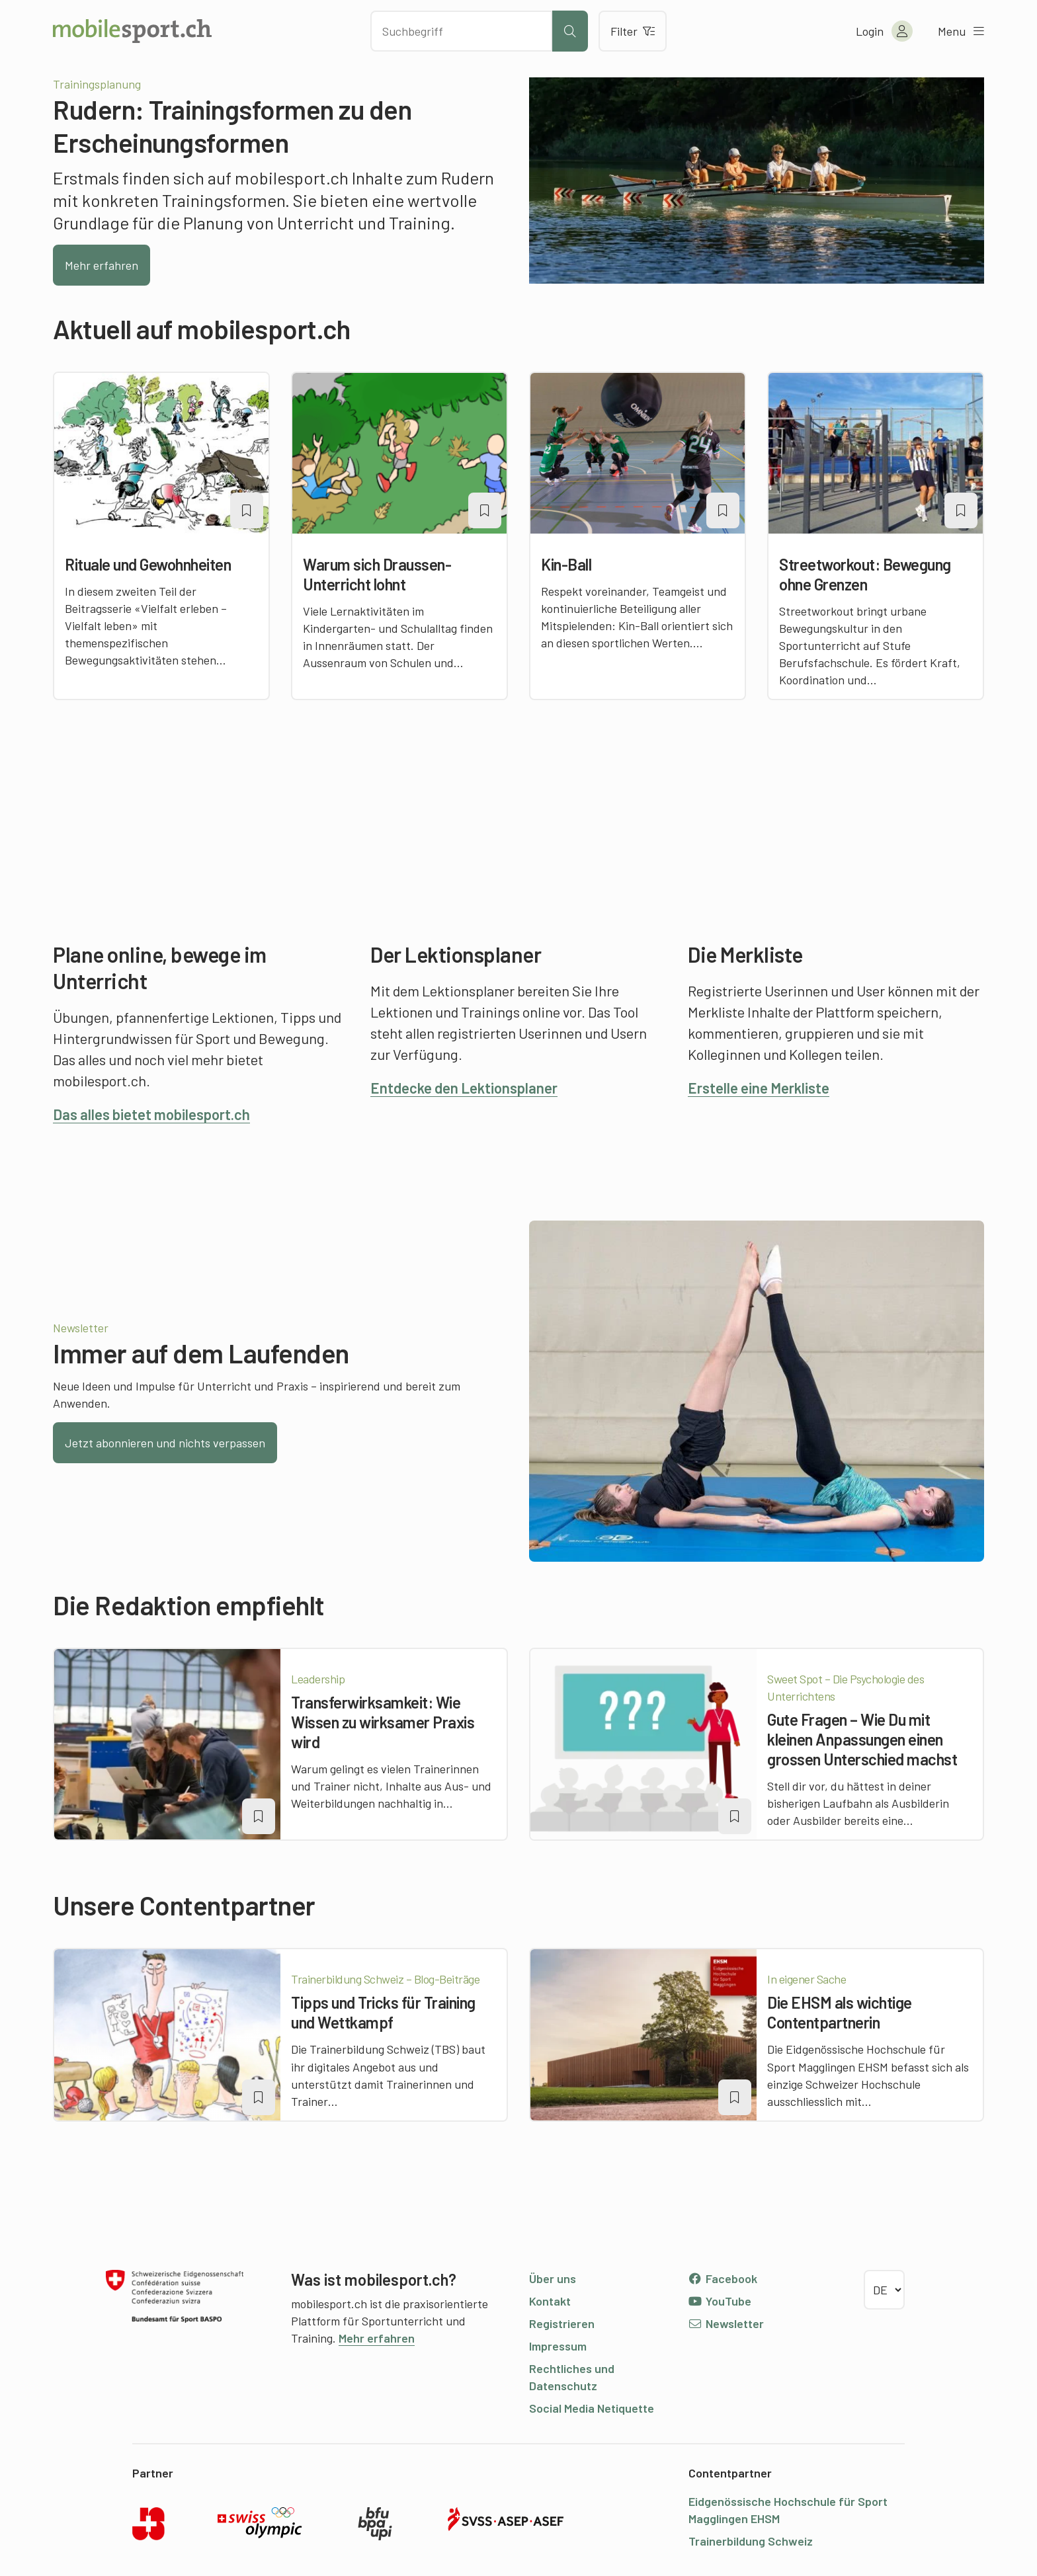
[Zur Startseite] (132, 31)
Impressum (558, 2346)
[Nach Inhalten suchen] (461, 31)
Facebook (722, 2278)
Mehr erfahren (101, 265)
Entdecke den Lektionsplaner (464, 1087)
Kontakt (550, 2301)
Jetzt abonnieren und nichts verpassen (165, 1442)
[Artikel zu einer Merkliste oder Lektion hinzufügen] (246, 510)
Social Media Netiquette (591, 2408)
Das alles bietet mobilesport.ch (151, 1114)
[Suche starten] (570, 31)
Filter (632, 31)
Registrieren (562, 2323)
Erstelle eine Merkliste (758, 1087)
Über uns (552, 2278)
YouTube (719, 2301)
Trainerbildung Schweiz (750, 2541)
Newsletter (726, 2323)
